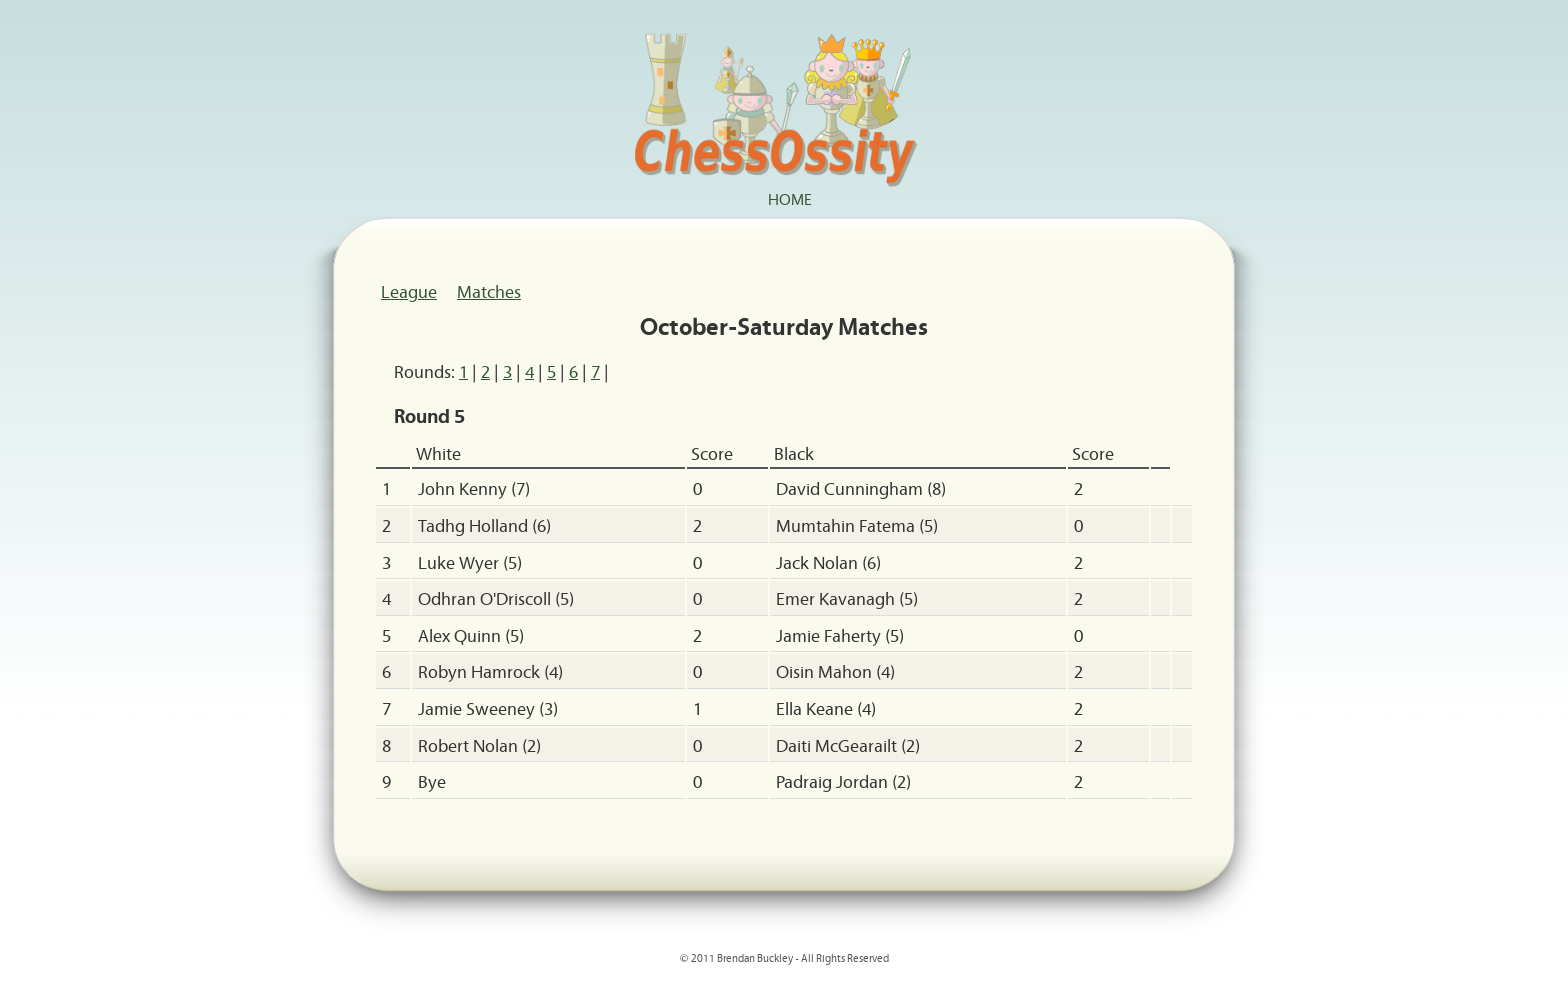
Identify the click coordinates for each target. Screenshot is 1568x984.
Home (790, 198)
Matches (489, 291)
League (409, 291)
